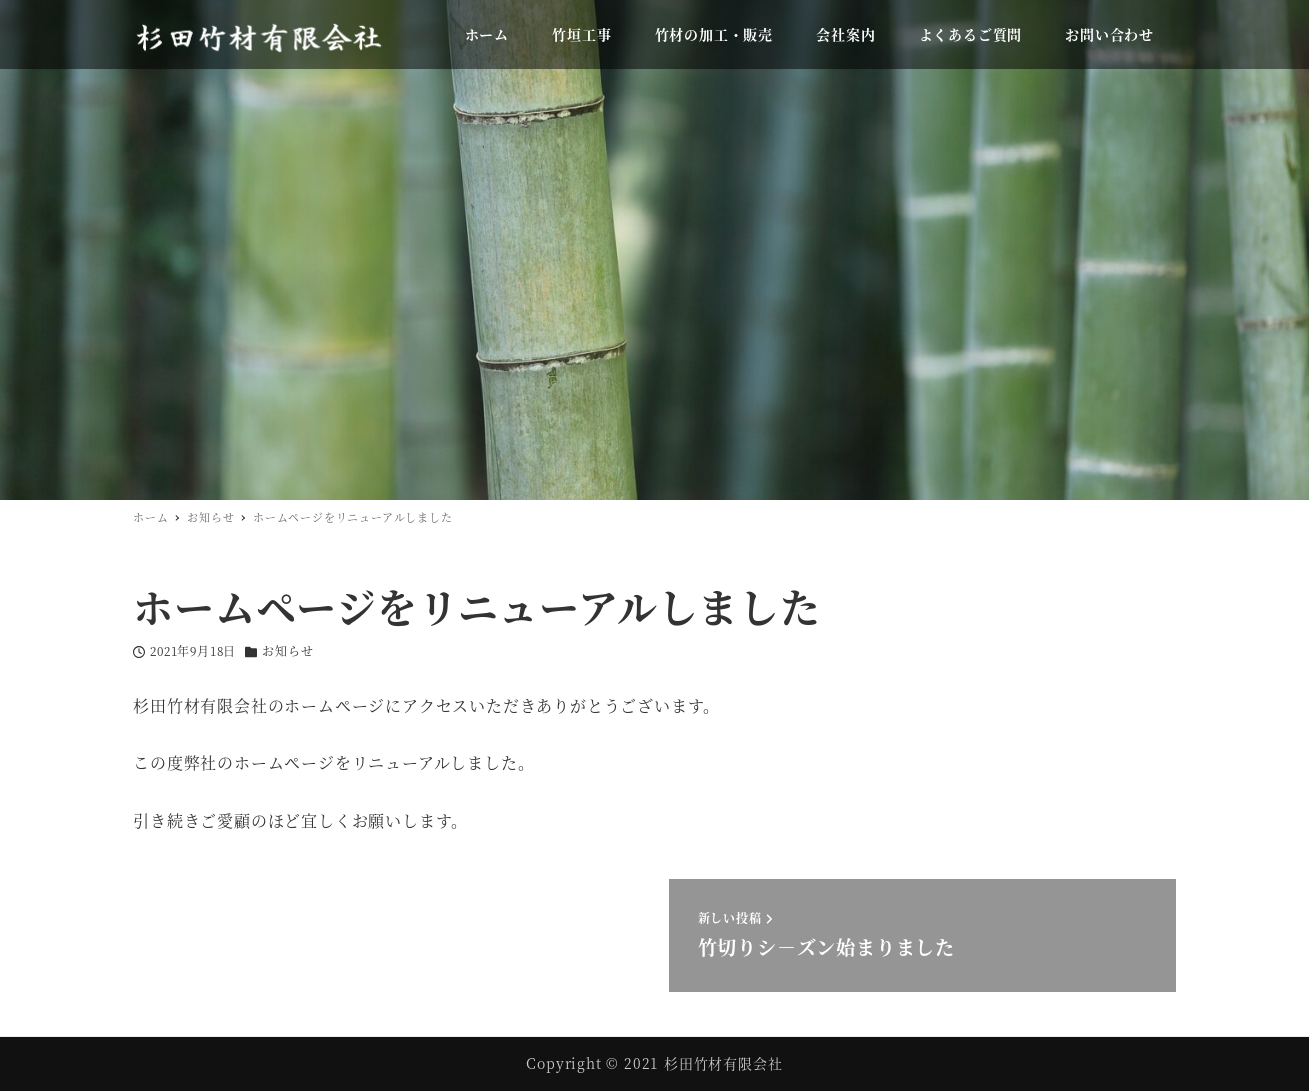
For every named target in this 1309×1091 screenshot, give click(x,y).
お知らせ (287, 650)
